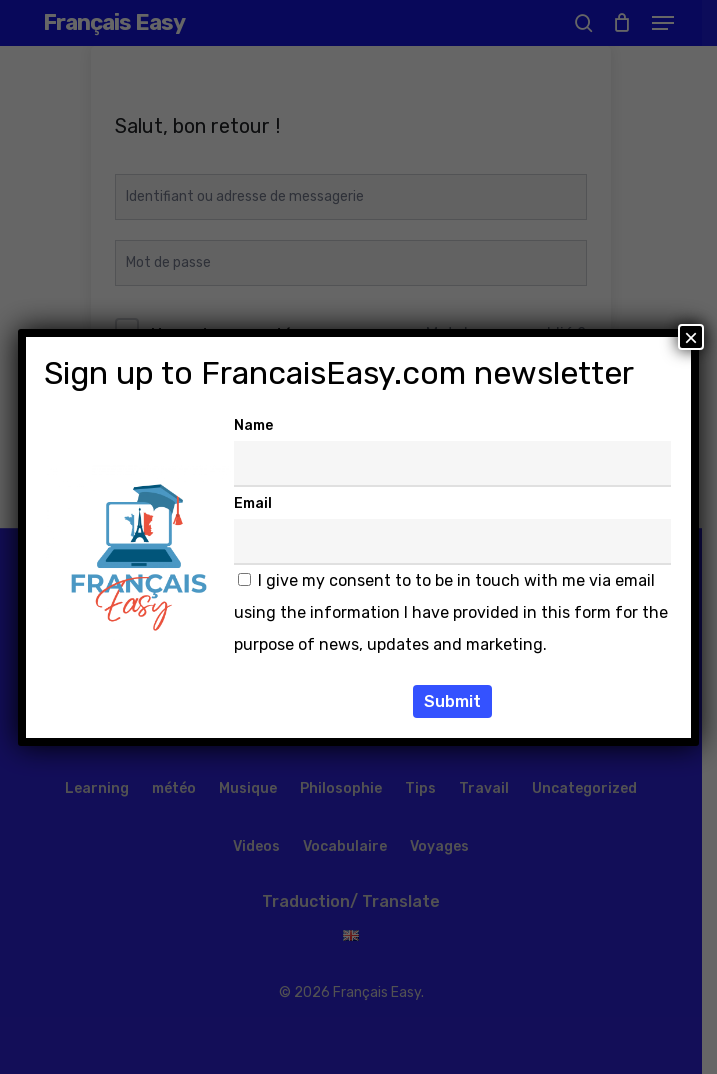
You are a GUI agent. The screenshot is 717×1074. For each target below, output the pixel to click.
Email (253, 503)
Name (253, 425)
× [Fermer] (691, 337)
